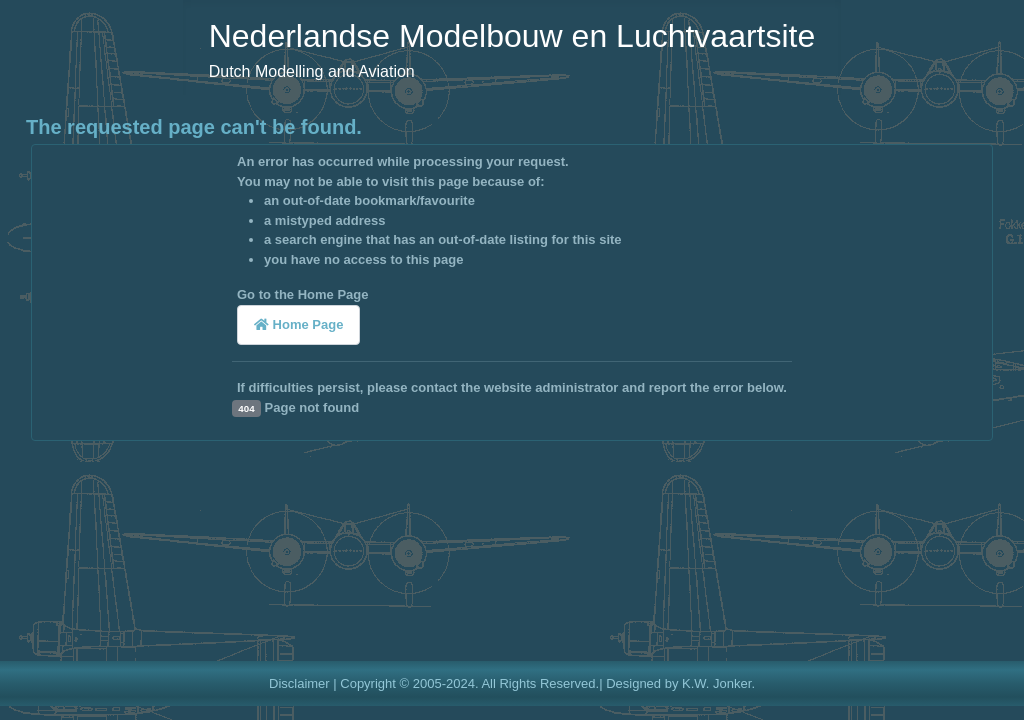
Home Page (298, 324)
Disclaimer (299, 683)
